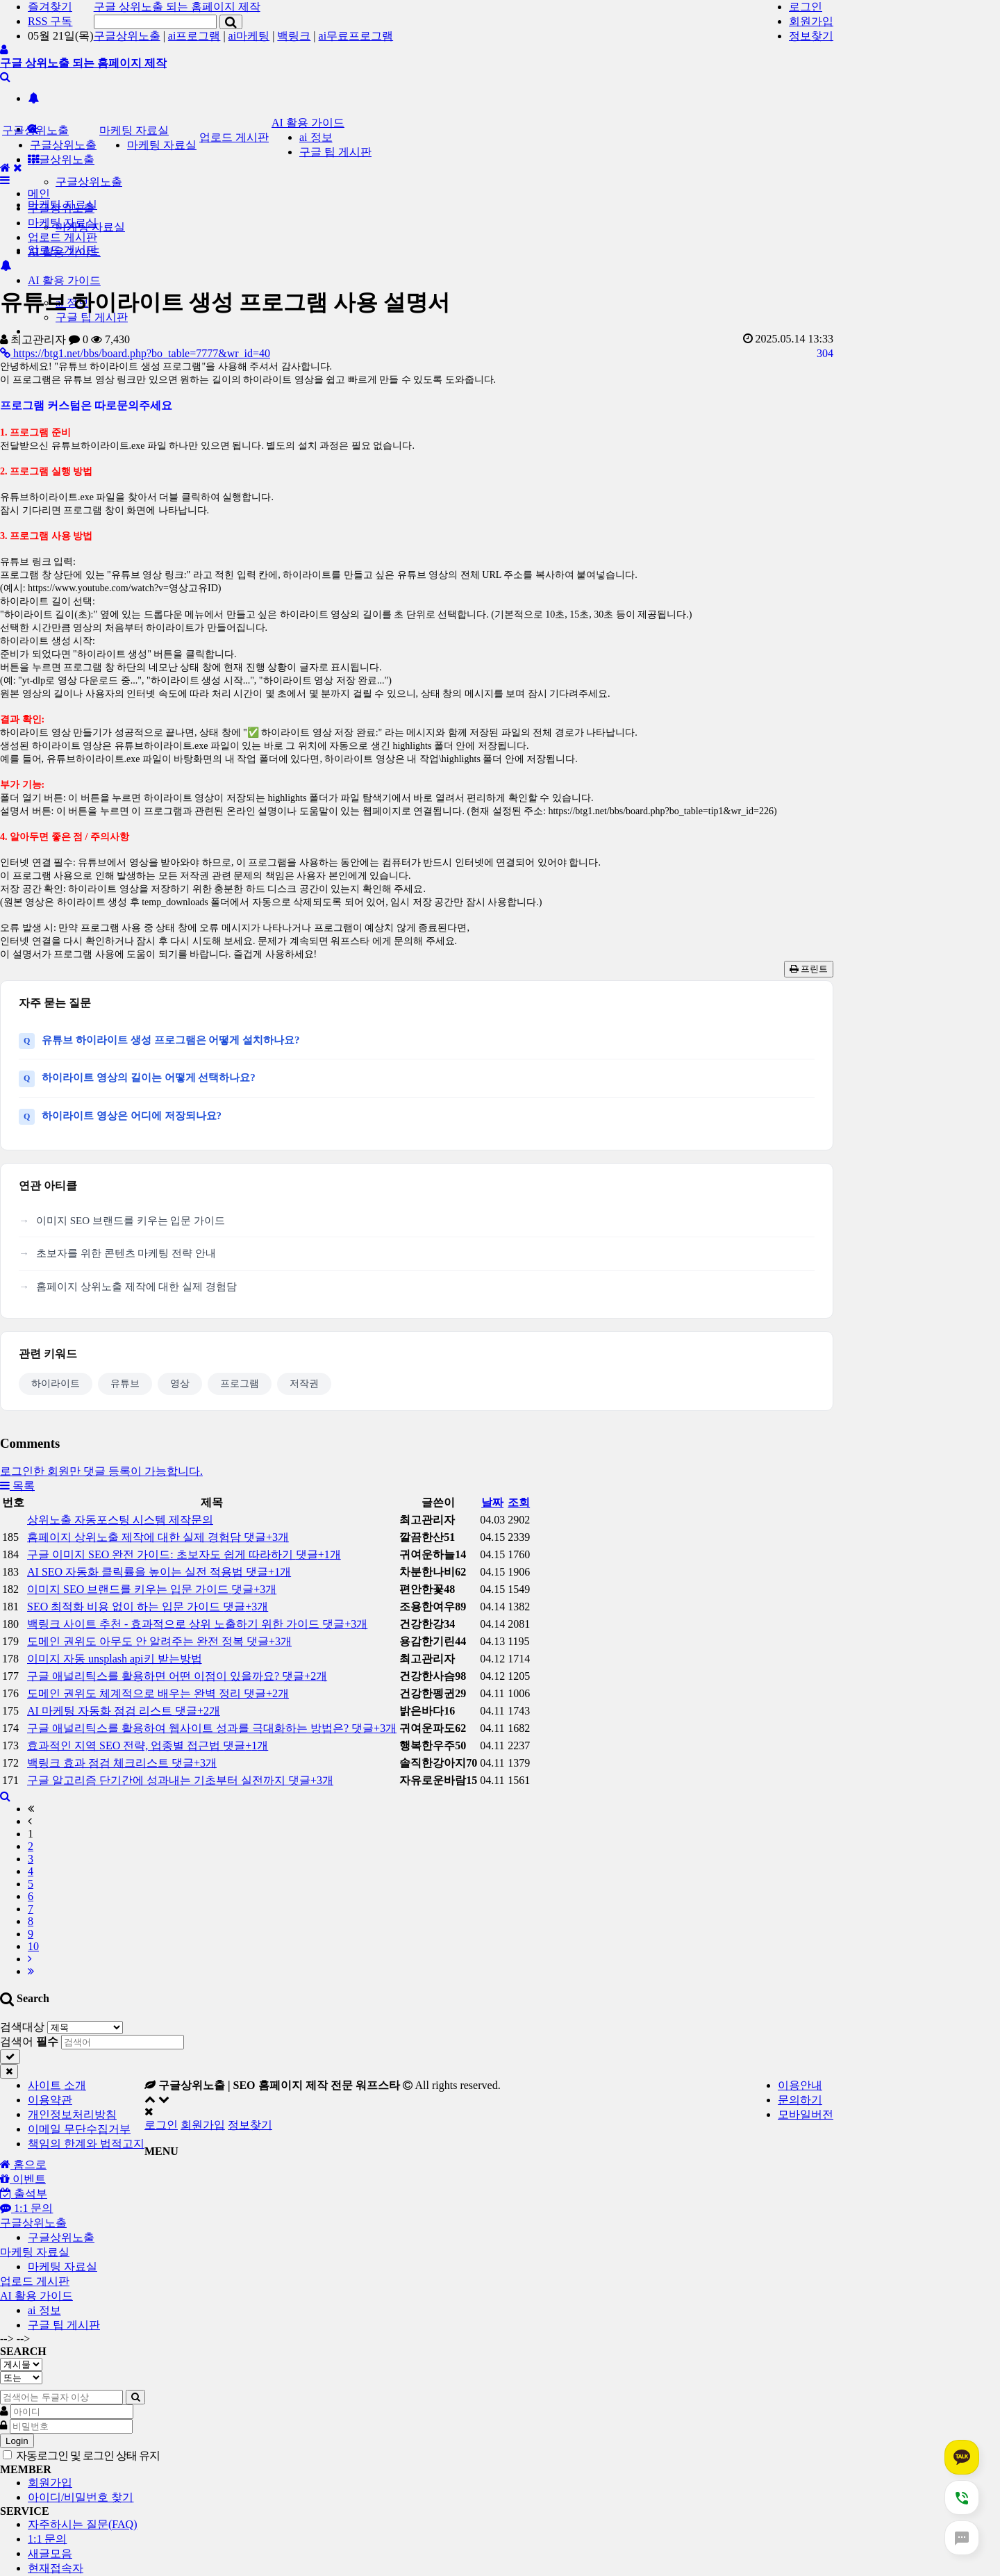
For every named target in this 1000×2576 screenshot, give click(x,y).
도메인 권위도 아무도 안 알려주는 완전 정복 (159, 1641)
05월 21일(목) (61, 36)
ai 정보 (316, 137)
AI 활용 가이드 (64, 280)
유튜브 (125, 1383)
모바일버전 (805, 2114)
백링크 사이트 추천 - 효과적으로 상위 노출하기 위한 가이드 (197, 1624)
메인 (39, 193)
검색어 (29, 2041)
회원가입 (811, 21)
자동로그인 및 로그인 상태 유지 (81, 2455)
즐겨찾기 (50, 7)
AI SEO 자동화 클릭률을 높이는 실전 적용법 (159, 1572)
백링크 (293, 36)
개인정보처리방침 (72, 2114)
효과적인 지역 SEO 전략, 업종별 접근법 (147, 1745)
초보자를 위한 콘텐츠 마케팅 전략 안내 (126, 1253)
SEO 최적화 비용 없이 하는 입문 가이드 (147, 1606)
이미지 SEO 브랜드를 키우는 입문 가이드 (130, 1220)
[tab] (500, 2223)
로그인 (805, 7)
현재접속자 (55, 2568)
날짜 (492, 1502)
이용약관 (50, 2100)
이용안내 (800, 2085)
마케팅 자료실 (134, 130)
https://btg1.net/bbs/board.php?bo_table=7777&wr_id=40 (135, 353)
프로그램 (239, 1383)
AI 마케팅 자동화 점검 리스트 (123, 1711)
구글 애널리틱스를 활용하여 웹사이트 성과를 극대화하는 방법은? (212, 1728)
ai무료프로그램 (356, 36)
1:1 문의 (47, 2539)
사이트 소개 (57, 2085)
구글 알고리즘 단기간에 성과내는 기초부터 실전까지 (180, 1780)
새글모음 (50, 2553)
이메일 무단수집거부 (79, 2129)
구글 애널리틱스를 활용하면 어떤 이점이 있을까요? (177, 1676)
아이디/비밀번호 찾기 (80, 2497)
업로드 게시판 (234, 137)
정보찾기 (811, 36)
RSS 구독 (50, 21)
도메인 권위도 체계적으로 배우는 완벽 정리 (158, 1693)
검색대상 (22, 2027)
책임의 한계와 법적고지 (86, 2143)
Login (17, 2441)
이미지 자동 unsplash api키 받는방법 (114, 1659)
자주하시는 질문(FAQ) (82, 2524)
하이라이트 (55, 1383)
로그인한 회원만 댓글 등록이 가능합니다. (101, 1471)
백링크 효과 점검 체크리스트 (122, 1763)
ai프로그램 (194, 36)
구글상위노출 (127, 36)
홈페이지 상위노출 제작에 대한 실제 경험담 (136, 1286)
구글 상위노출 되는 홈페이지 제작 (177, 7)
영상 (180, 1383)
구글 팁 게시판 (335, 152)
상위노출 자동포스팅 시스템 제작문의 (120, 1520)
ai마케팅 (249, 36)
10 (33, 1946)
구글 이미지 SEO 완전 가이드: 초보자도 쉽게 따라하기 (184, 1554)
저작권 (304, 1383)
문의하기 (800, 2100)
